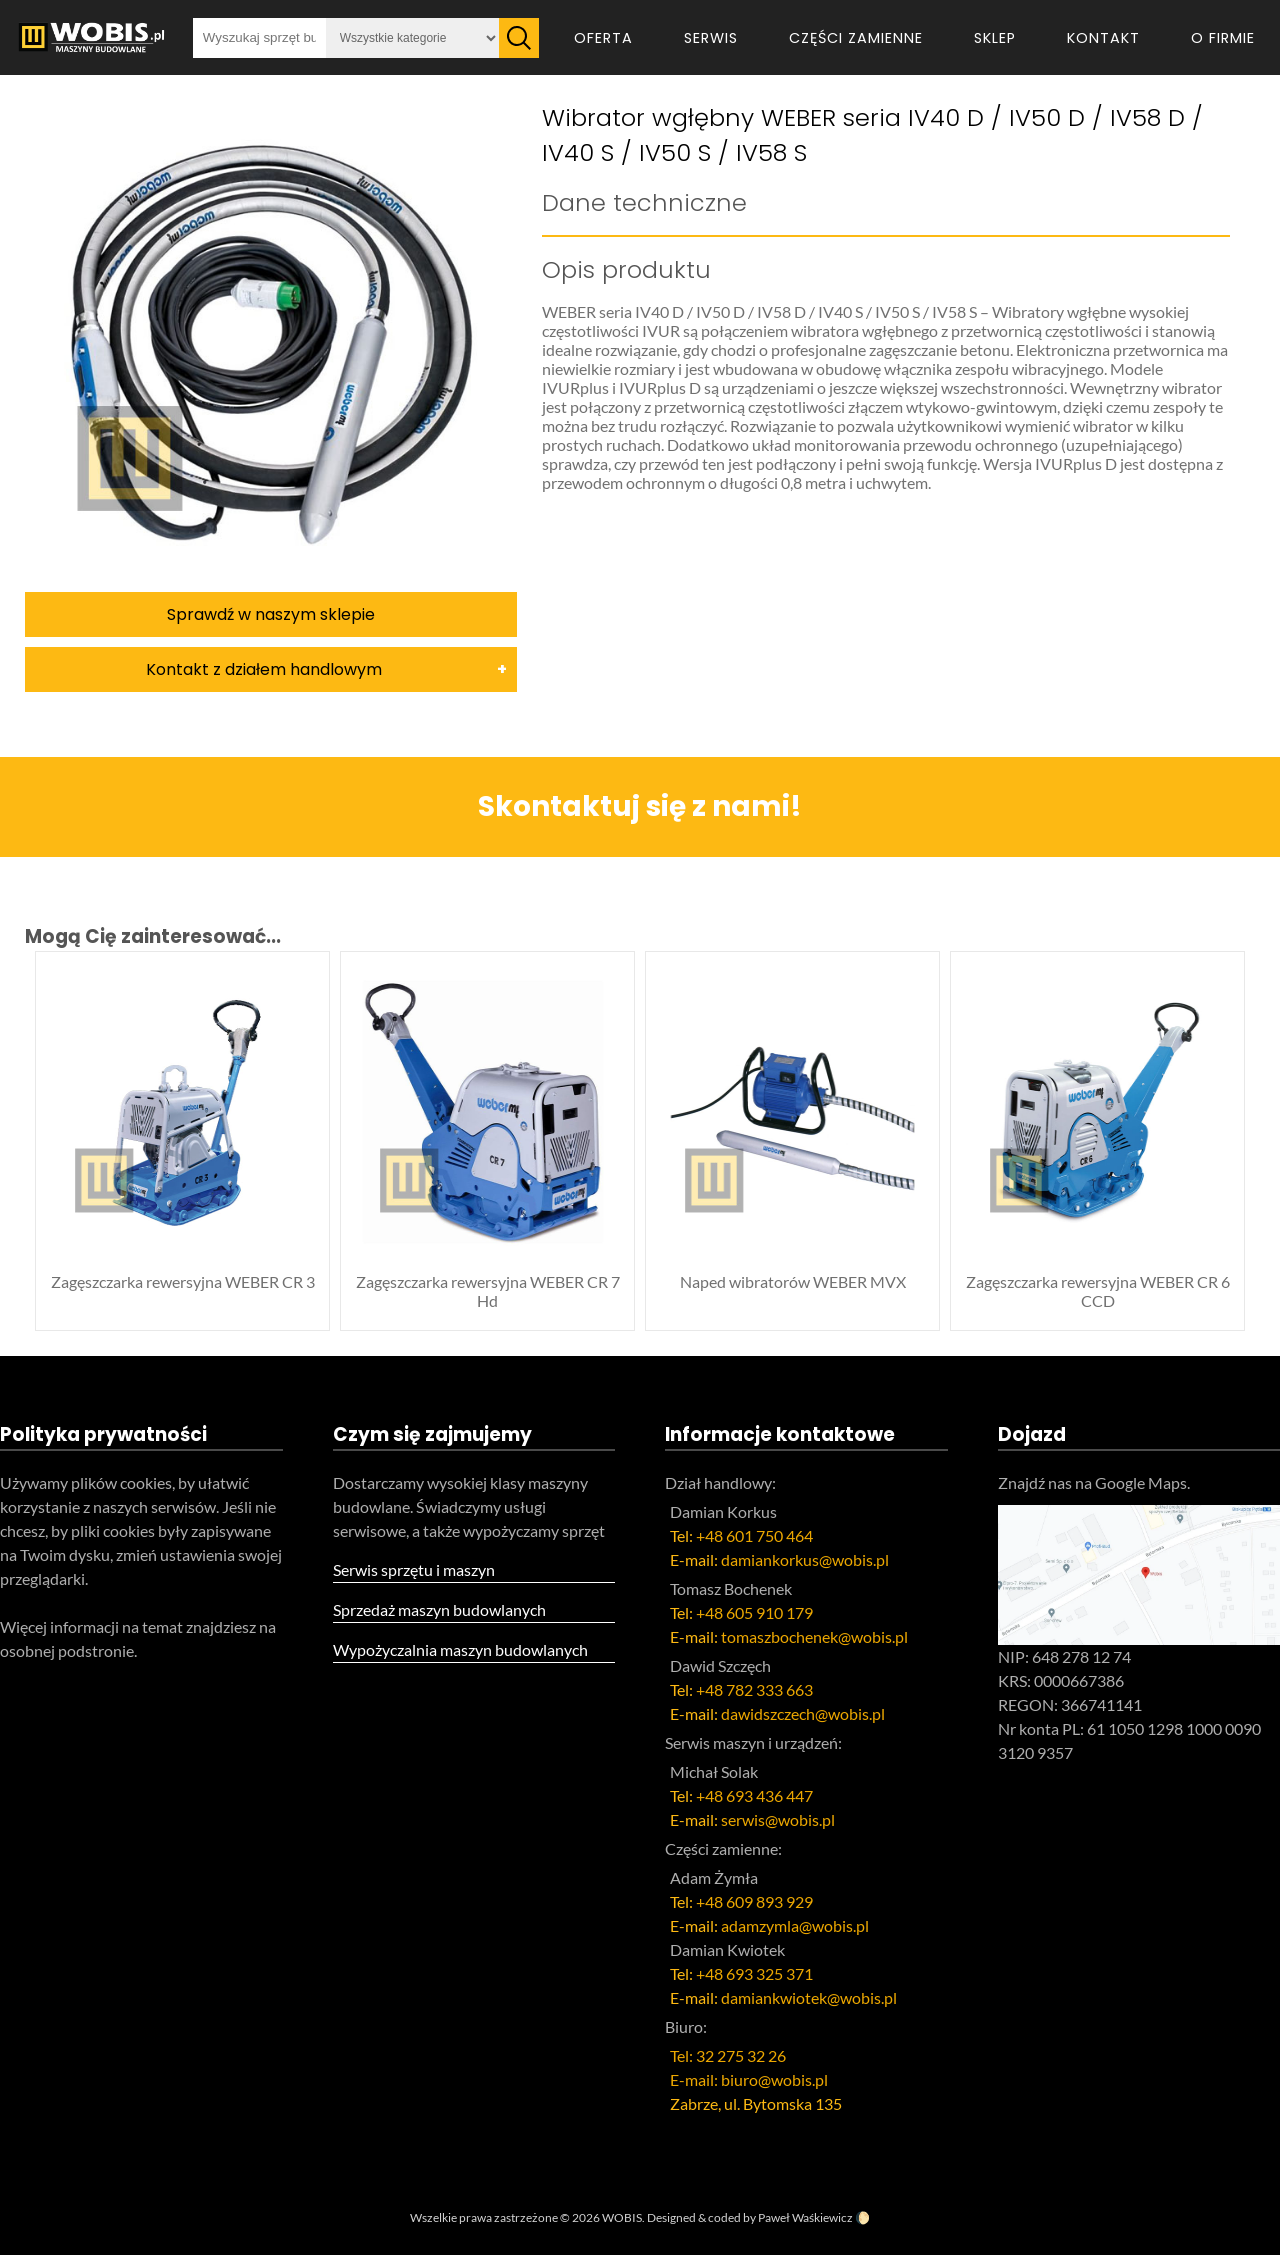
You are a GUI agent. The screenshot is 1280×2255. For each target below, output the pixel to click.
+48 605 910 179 (754, 1612)
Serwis (711, 38)
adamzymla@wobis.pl (795, 1925)
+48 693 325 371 (754, 1973)
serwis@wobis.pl (778, 1819)
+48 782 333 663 (754, 1689)
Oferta (603, 38)
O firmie (1223, 38)
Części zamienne (856, 38)
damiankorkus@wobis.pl (805, 1559)
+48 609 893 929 (754, 1901)
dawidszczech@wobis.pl (803, 1713)
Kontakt (1103, 38)
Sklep (995, 38)
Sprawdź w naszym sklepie (271, 614)
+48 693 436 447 (754, 1795)
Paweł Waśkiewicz (805, 2217)
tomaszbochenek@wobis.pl (814, 1636)
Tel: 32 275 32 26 (728, 2055)
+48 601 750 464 (754, 1535)
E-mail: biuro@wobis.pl (749, 2079)
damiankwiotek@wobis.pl (809, 1997)
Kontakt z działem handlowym (264, 669)
